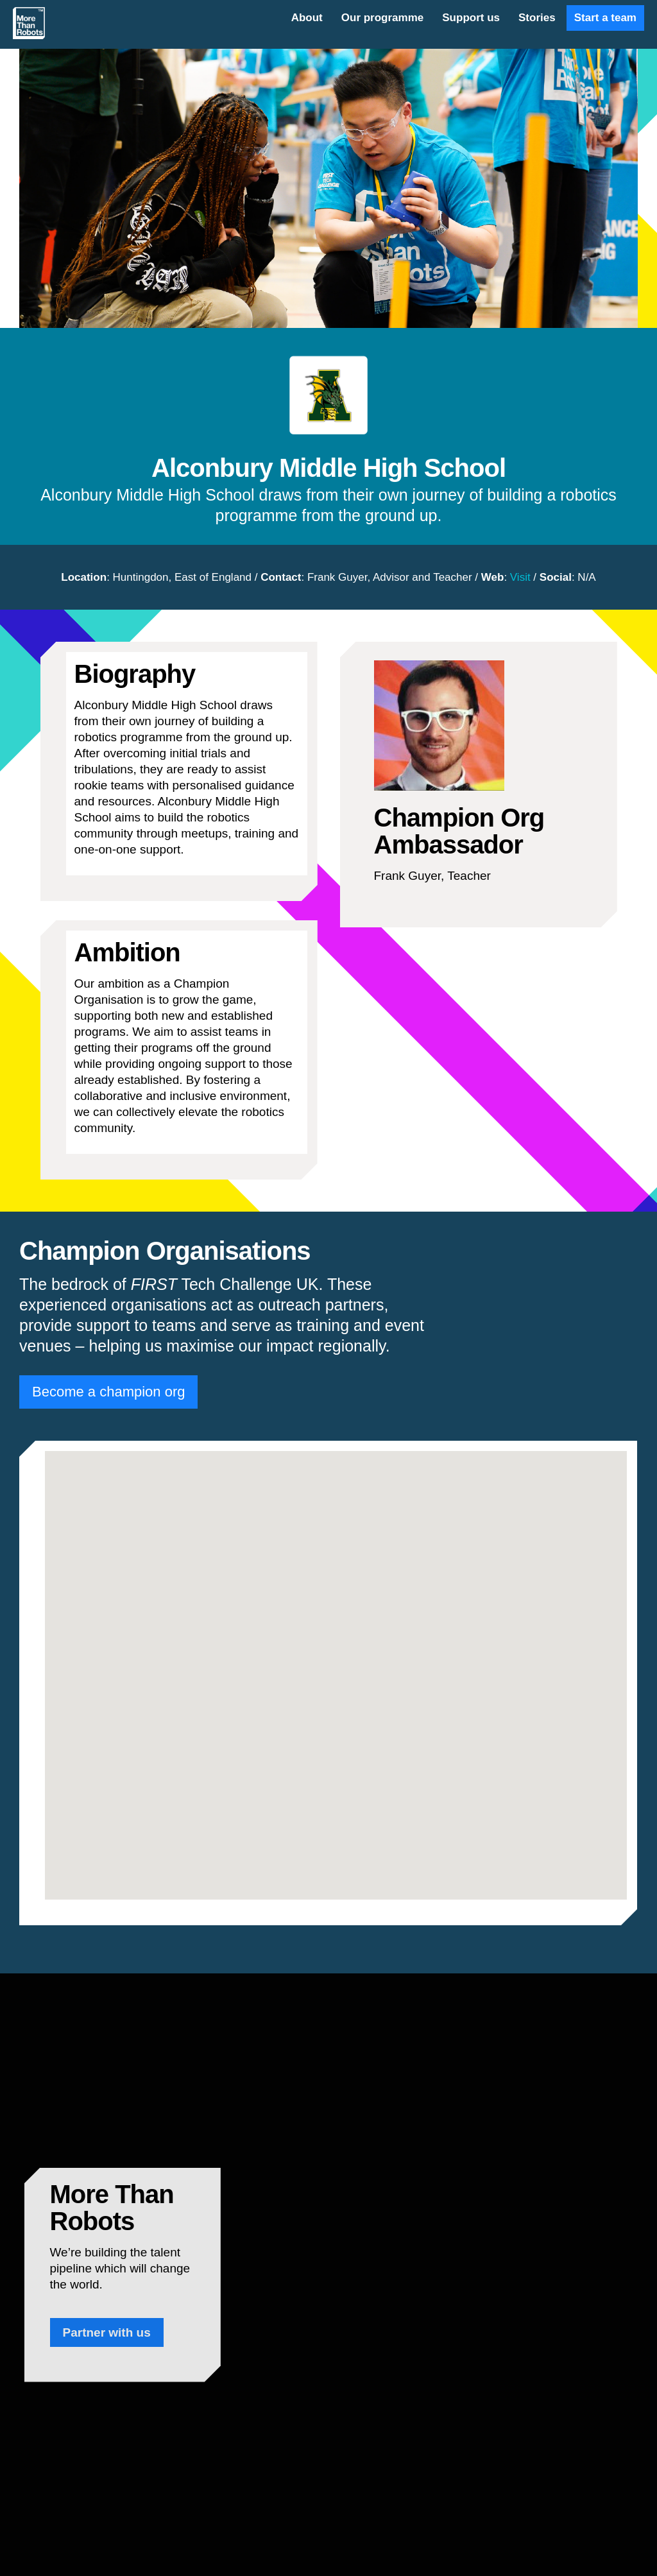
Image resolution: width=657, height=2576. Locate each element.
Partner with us (107, 2332)
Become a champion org (108, 1392)
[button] (336, 1668)
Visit (520, 577)
